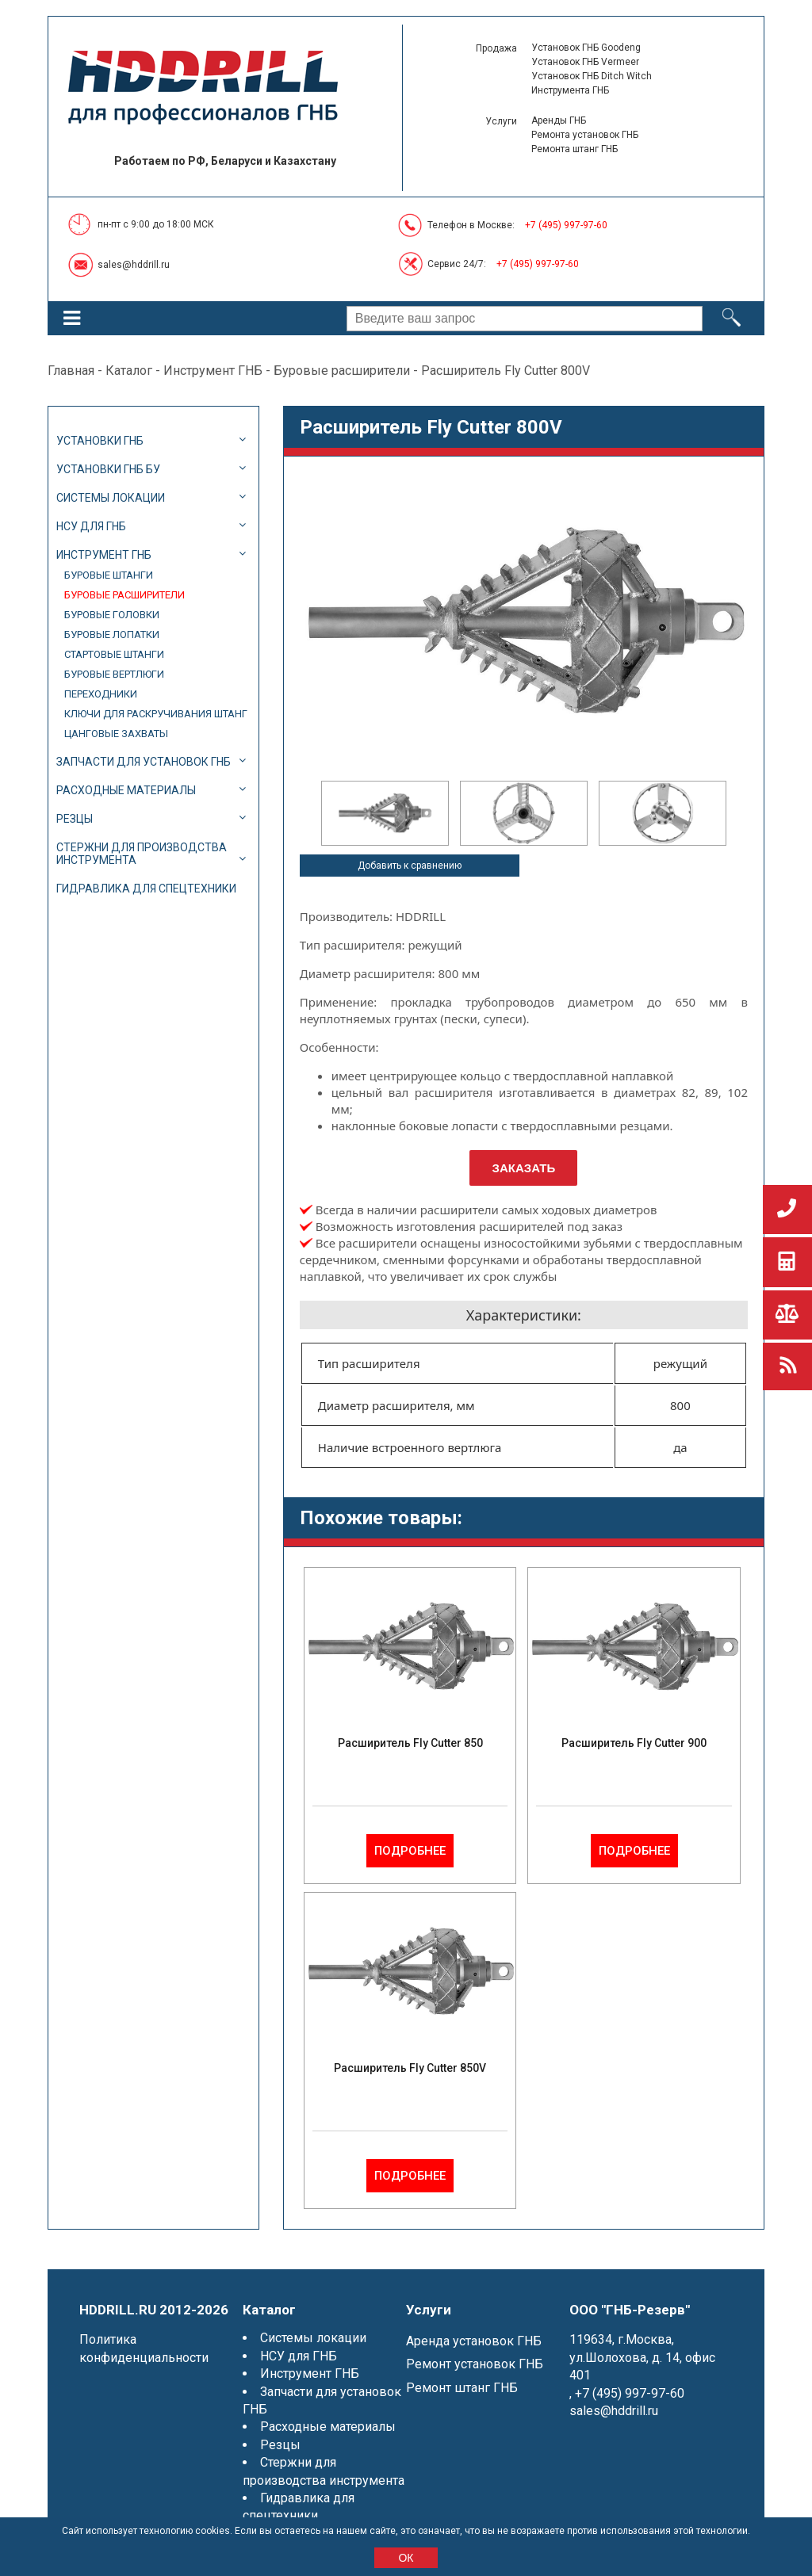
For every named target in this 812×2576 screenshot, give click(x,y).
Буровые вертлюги (114, 674)
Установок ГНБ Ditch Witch (591, 76)
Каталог (128, 370)
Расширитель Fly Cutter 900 (634, 1743)
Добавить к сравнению (410, 865)
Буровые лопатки (111, 634)
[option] (385, 813)
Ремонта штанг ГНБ (574, 149)
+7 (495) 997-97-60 (566, 225)
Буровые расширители (342, 370)
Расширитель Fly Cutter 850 (410, 1743)
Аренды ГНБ (558, 120)
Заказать (524, 1168)
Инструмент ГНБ (212, 370)
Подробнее (410, 1851)
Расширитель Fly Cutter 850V (410, 2068)
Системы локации (110, 497)
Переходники (100, 694)
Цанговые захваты (116, 734)
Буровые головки (111, 615)
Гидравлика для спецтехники (146, 888)
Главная (71, 370)
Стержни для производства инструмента (141, 853)
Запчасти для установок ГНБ (143, 761)
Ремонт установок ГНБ (474, 2364)
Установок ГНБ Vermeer (585, 61)
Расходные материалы (126, 790)
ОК (405, 2557)
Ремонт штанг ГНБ (462, 2387)
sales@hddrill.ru (134, 264)
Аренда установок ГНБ (474, 2341)
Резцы (74, 818)
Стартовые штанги (114, 654)
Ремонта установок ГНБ (584, 134)
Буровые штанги (108, 575)
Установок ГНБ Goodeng (586, 47)
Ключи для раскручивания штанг (155, 714)
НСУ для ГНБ (91, 526)
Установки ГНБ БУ (108, 469)
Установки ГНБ (100, 440)
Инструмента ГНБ (570, 90)
